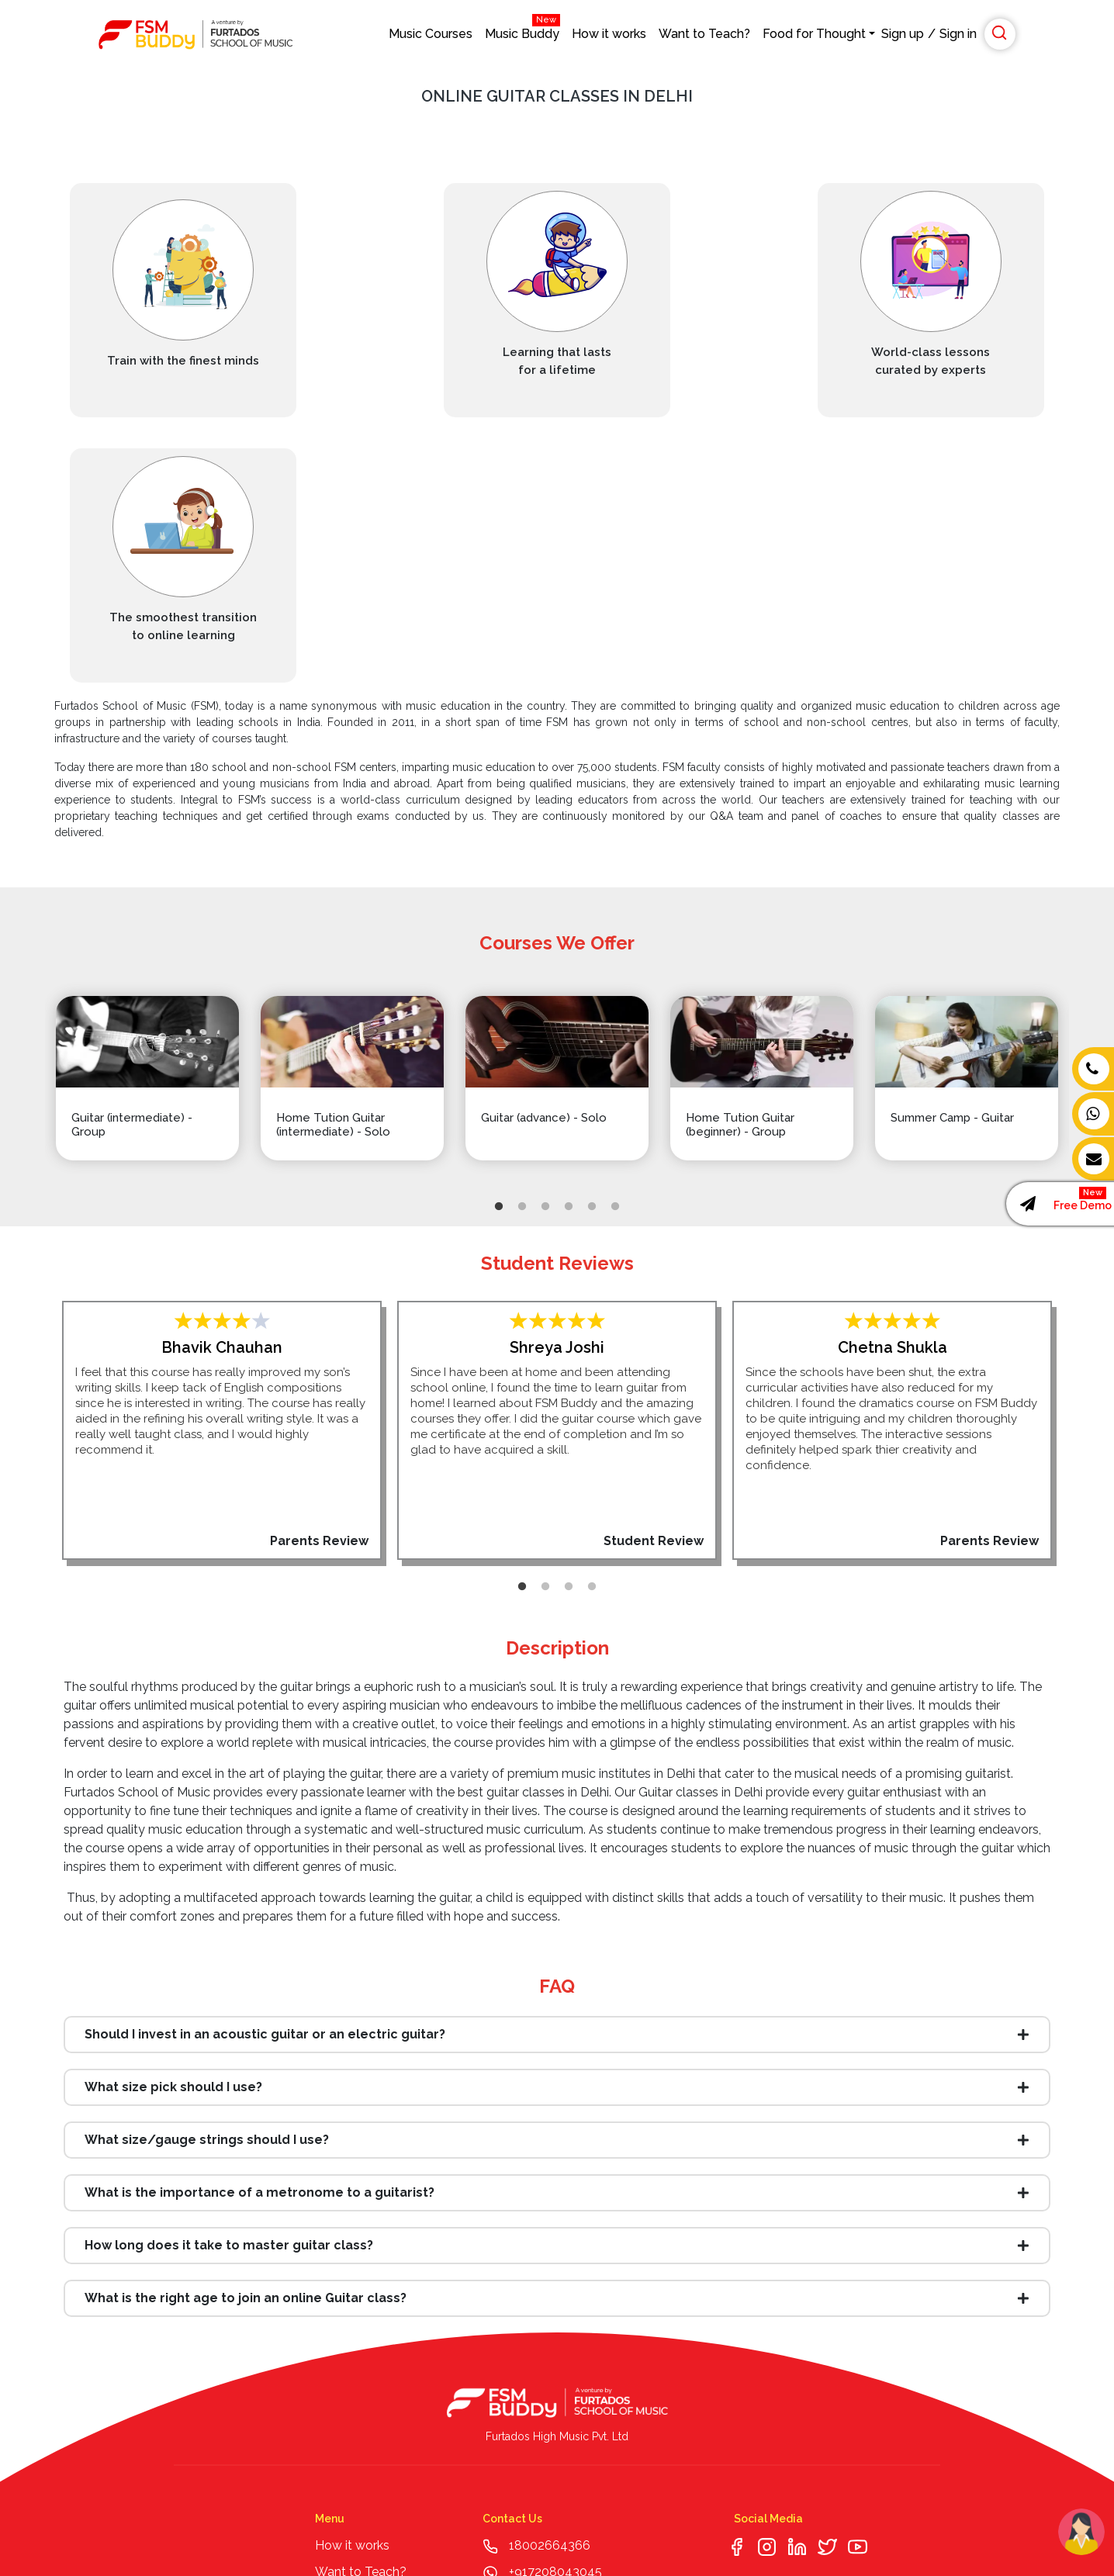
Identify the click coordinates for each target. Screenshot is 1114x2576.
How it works (609, 33)
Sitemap (339, 2438)
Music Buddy (522, 30)
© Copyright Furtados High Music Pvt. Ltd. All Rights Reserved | (199, 2527)
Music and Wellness (371, 2412)
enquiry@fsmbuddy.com (579, 2332)
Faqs (329, 2464)
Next (1102, 819)
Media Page (348, 2385)
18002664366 (549, 2280)
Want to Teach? (704, 33)
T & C (351, 2527)
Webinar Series (357, 2359)
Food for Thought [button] (814, 33)
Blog (328, 2332)
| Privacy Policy (398, 2527)
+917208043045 (554, 2306)
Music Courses (430, 33)
